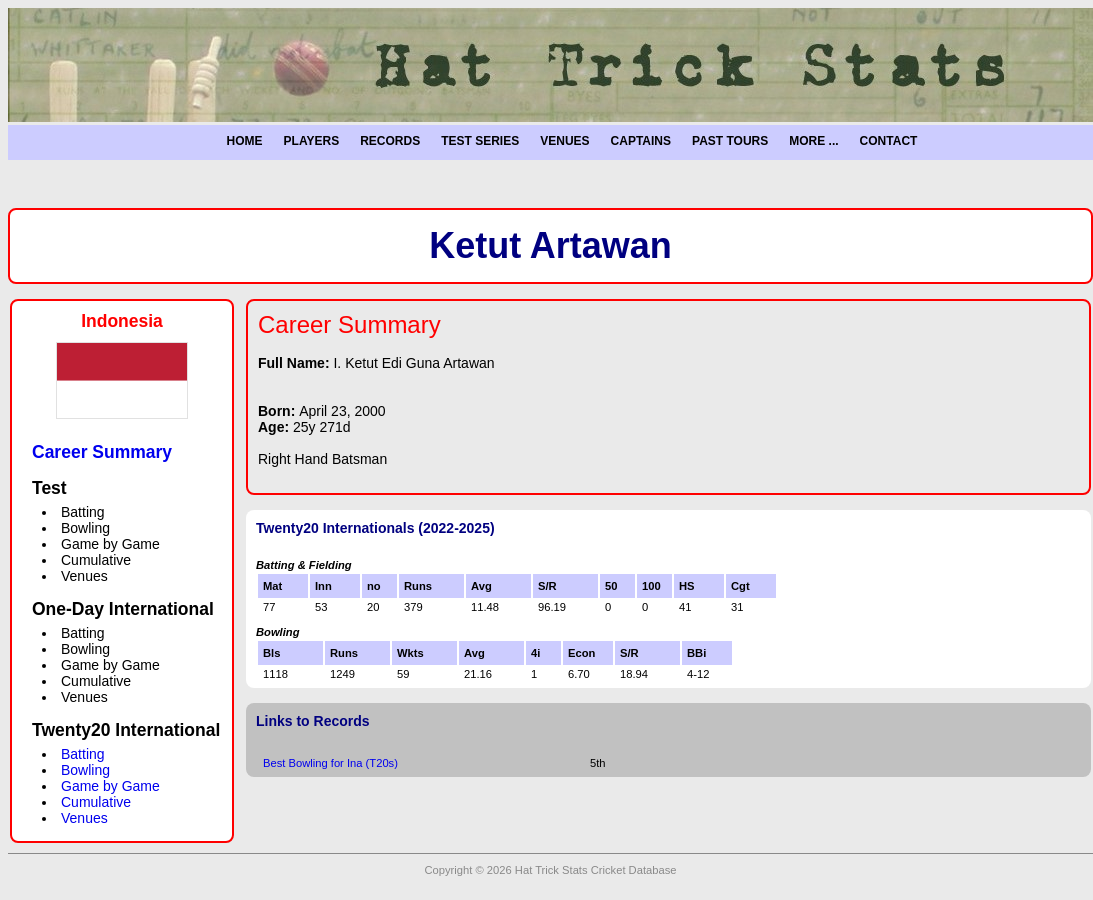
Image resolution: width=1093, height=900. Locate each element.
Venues (84, 818)
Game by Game (110, 786)
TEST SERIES (480, 141)
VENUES (564, 141)
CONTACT (889, 141)
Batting (83, 754)
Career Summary (102, 452)
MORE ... (813, 141)
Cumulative (96, 802)
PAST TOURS (730, 141)
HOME (245, 141)
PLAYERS (312, 141)
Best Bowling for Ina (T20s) (330, 763)
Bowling (85, 770)
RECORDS (390, 141)
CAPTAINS (641, 141)
